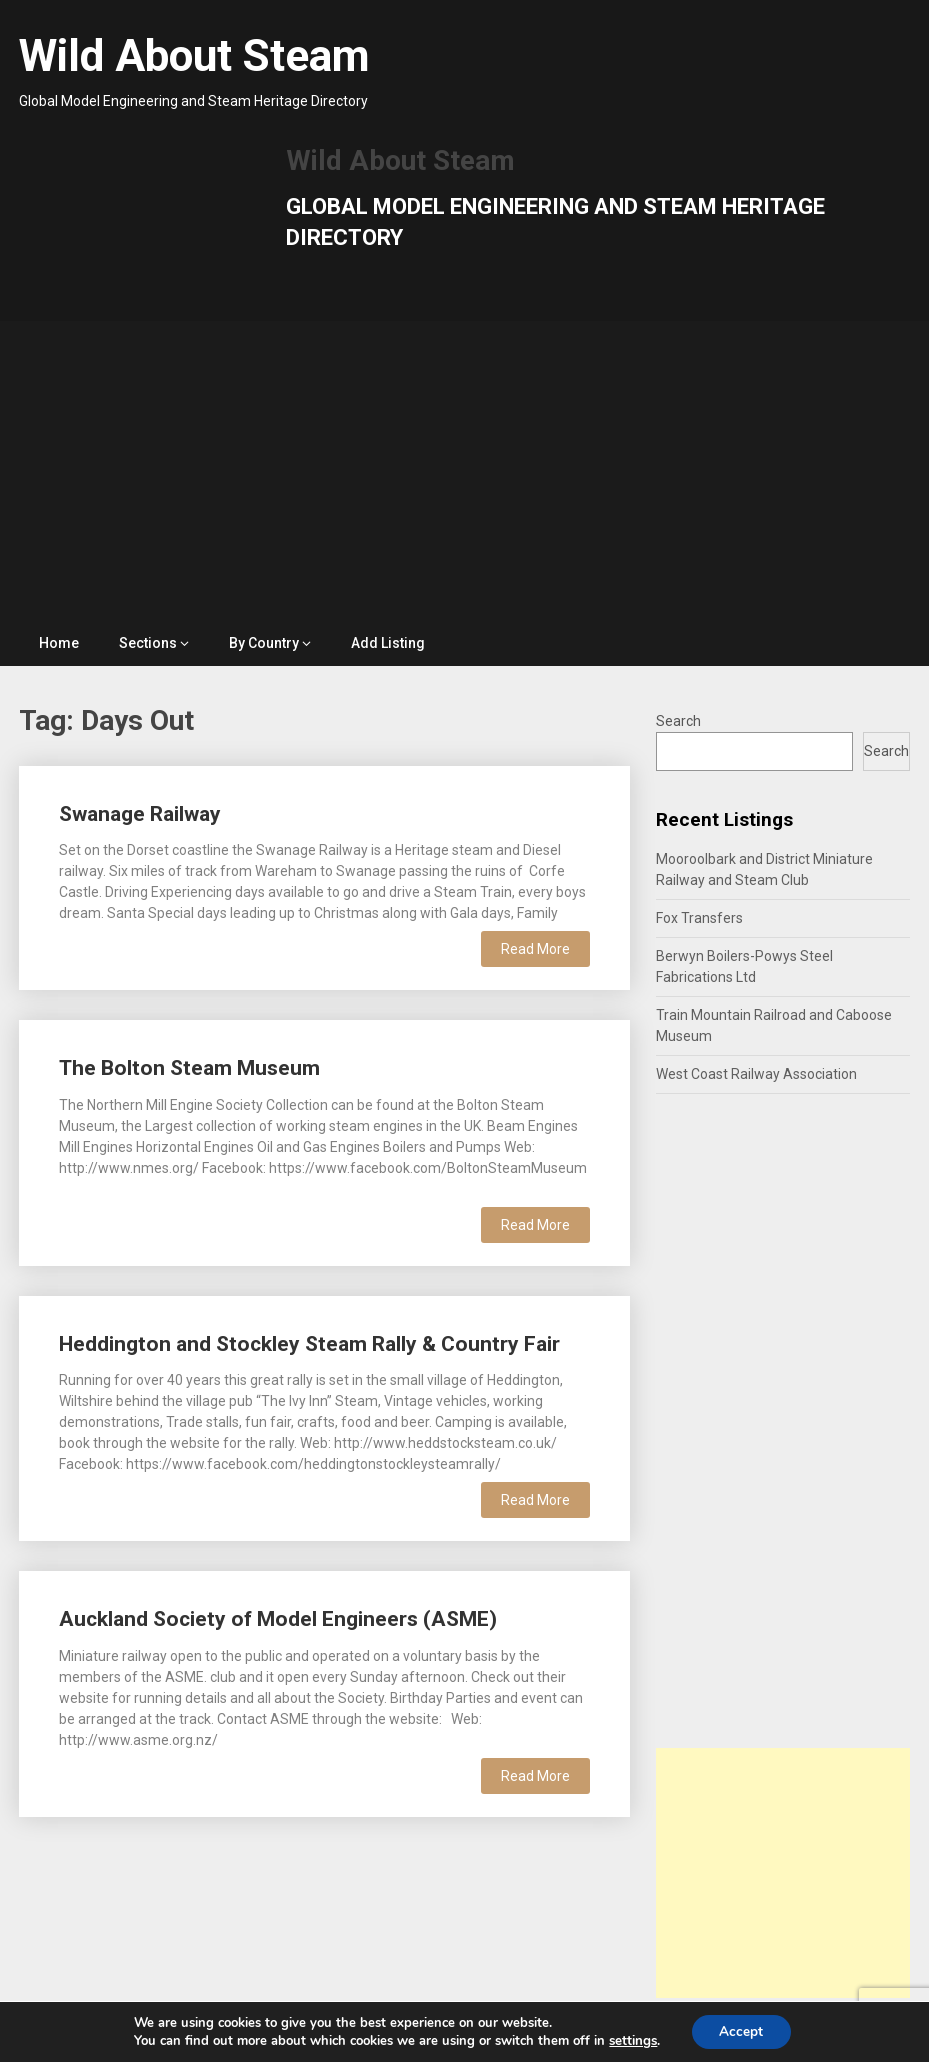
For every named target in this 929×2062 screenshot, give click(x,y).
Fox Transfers (699, 918)
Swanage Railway (140, 814)
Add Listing (388, 643)
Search (678, 721)
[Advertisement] (465, 471)
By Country (264, 643)
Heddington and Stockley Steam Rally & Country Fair (309, 1344)
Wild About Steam (194, 56)
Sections (148, 643)
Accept (741, 2030)
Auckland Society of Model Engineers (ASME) (278, 1619)
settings (631, 2040)
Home (59, 643)
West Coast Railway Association (756, 1074)
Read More (535, 949)
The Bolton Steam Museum (189, 1068)
